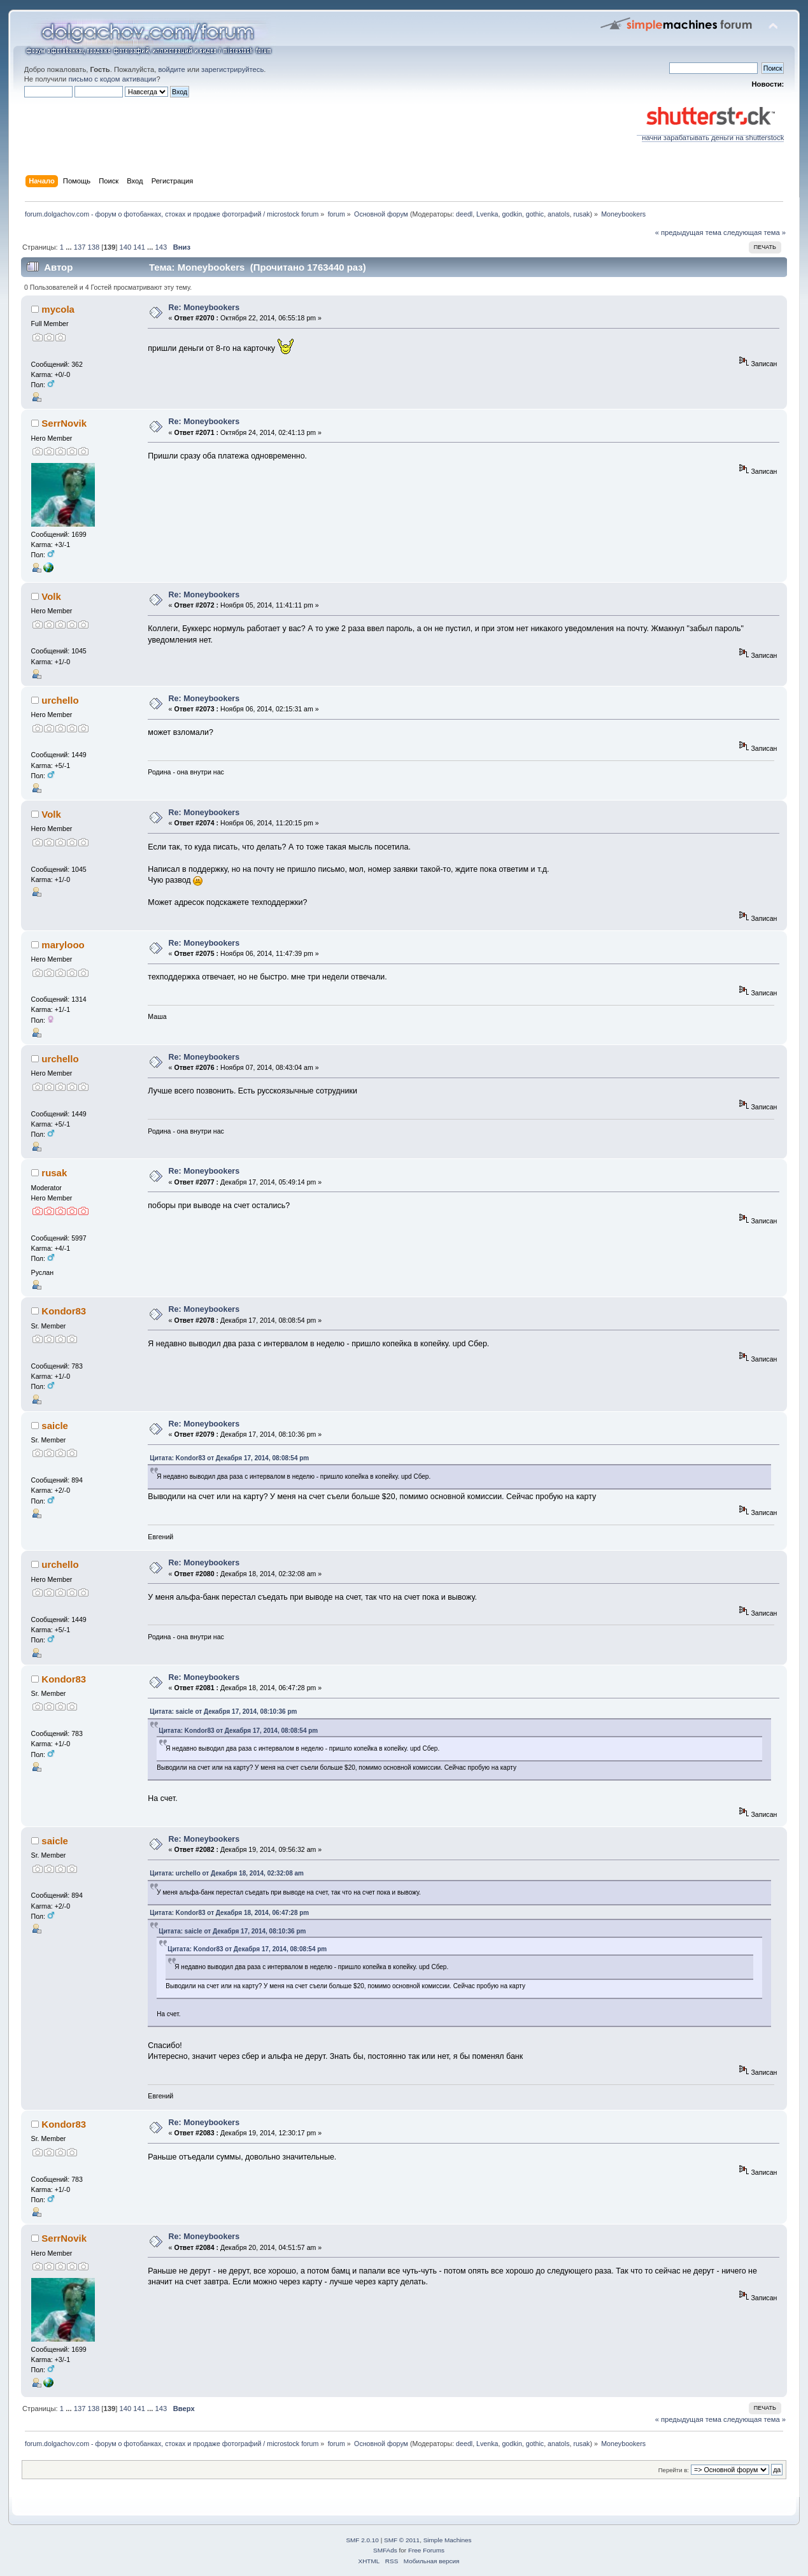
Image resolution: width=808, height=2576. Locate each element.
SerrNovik (64, 423)
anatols (558, 214)
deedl (464, 214)
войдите (171, 69)
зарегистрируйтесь (232, 69)
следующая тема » (754, 232)
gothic (535, 214)
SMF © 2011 (402, 2540)
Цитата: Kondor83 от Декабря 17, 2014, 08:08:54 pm (229, 1458)
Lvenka (487, 214)
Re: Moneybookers (204, 307)
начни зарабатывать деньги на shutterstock (710, 134)
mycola (57, 309)
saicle (54, 1425)
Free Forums (426, 2550)
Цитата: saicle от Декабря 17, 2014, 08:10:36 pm (223, 1711)
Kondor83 (63, 1311)
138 (94, 247)
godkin (511, 214)
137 (80, 247)
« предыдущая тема (688, 232)
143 (161, 247)
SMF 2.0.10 (362, 2540)
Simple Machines (447, 2540)
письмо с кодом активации (112, 79)
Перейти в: (673, 2469)
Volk (51, 596)
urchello (59, 700)
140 (125, 247)
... (69, 247)
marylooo (62, 944)
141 (139, 247)
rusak (581, 214)
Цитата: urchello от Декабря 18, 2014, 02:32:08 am (227, 1873)
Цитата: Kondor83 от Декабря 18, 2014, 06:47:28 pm (229, 1912)
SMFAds (385, 2550)
